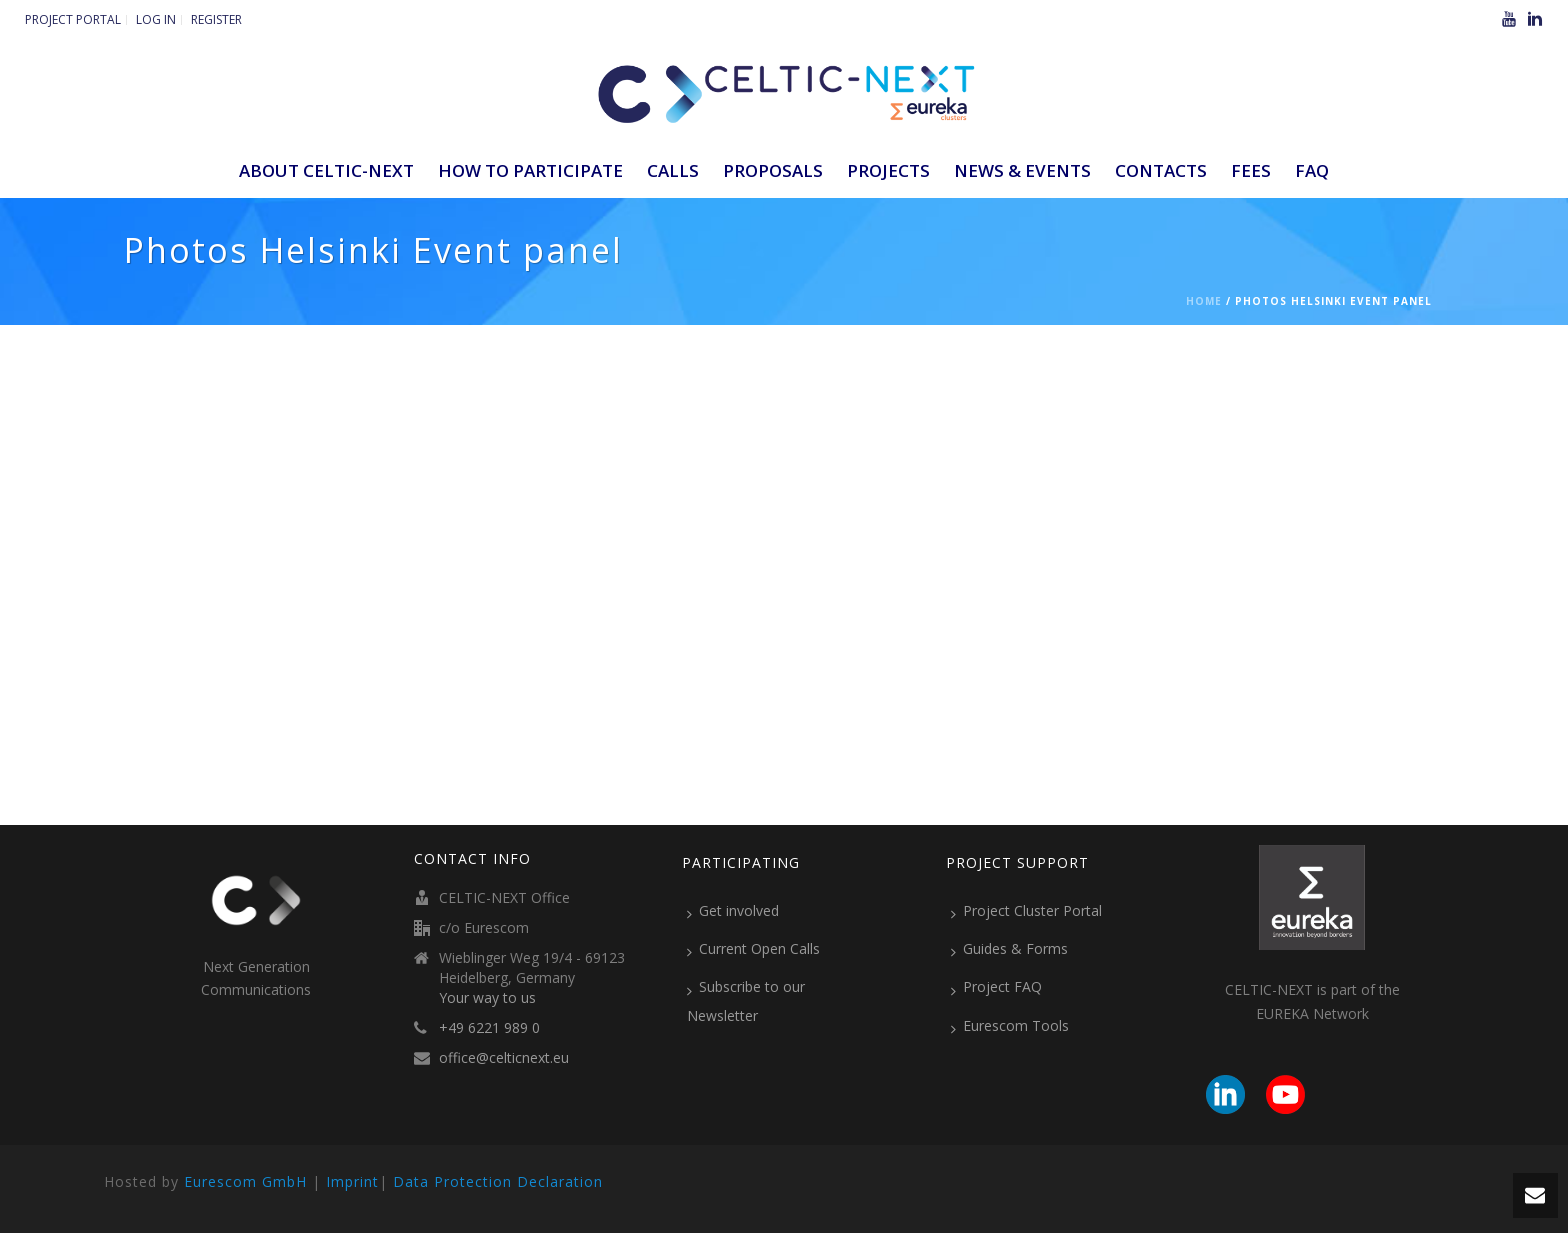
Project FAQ (996, 987)
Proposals (773, 170)
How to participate (530, 170)
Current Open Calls (753, 949)
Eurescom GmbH (245, 1181)
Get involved (733, 911)
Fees (1251, 170)
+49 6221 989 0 (489, 1028)
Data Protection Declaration (498, 1181)
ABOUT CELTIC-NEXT (326, 170)
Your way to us (487, 998)
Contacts (1161, 170)
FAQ (1312, 170)
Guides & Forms (1009, 949)
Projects (888, 170)
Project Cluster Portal (1026, 911)
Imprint (352, 1181)
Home (1204, 301)
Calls (673, 170)
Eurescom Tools (1010, 1026)
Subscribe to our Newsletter (746, 1000)
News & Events (1022, 170)
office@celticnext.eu (504, 1058)
